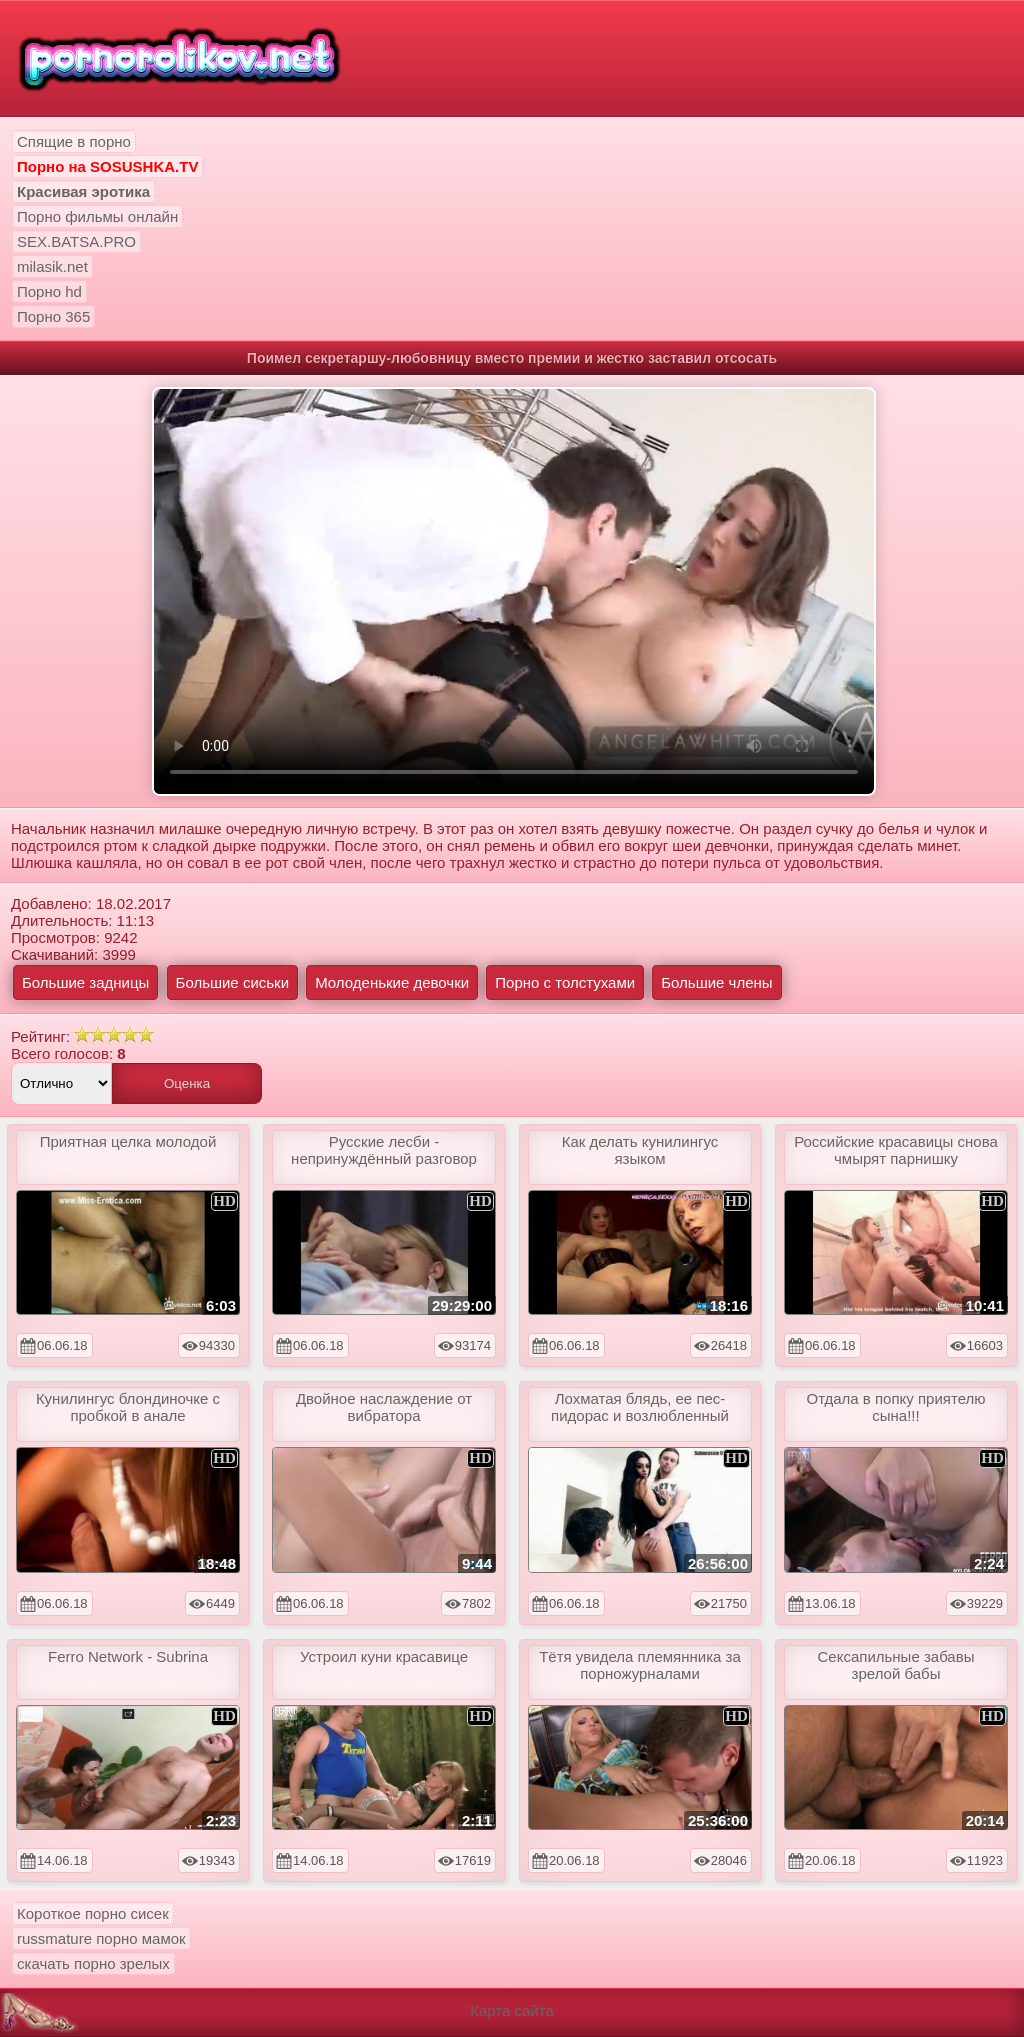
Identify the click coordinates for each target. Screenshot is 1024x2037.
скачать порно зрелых (93, 1963)
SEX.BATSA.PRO (76, 241)
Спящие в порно (74, 141)
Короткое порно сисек (93, 1913)
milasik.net (52, 266)
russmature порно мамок (101, 1938)
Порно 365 (53, 316)
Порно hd (49, 291)
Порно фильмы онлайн (97, 216)
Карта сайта (512, 2010)
